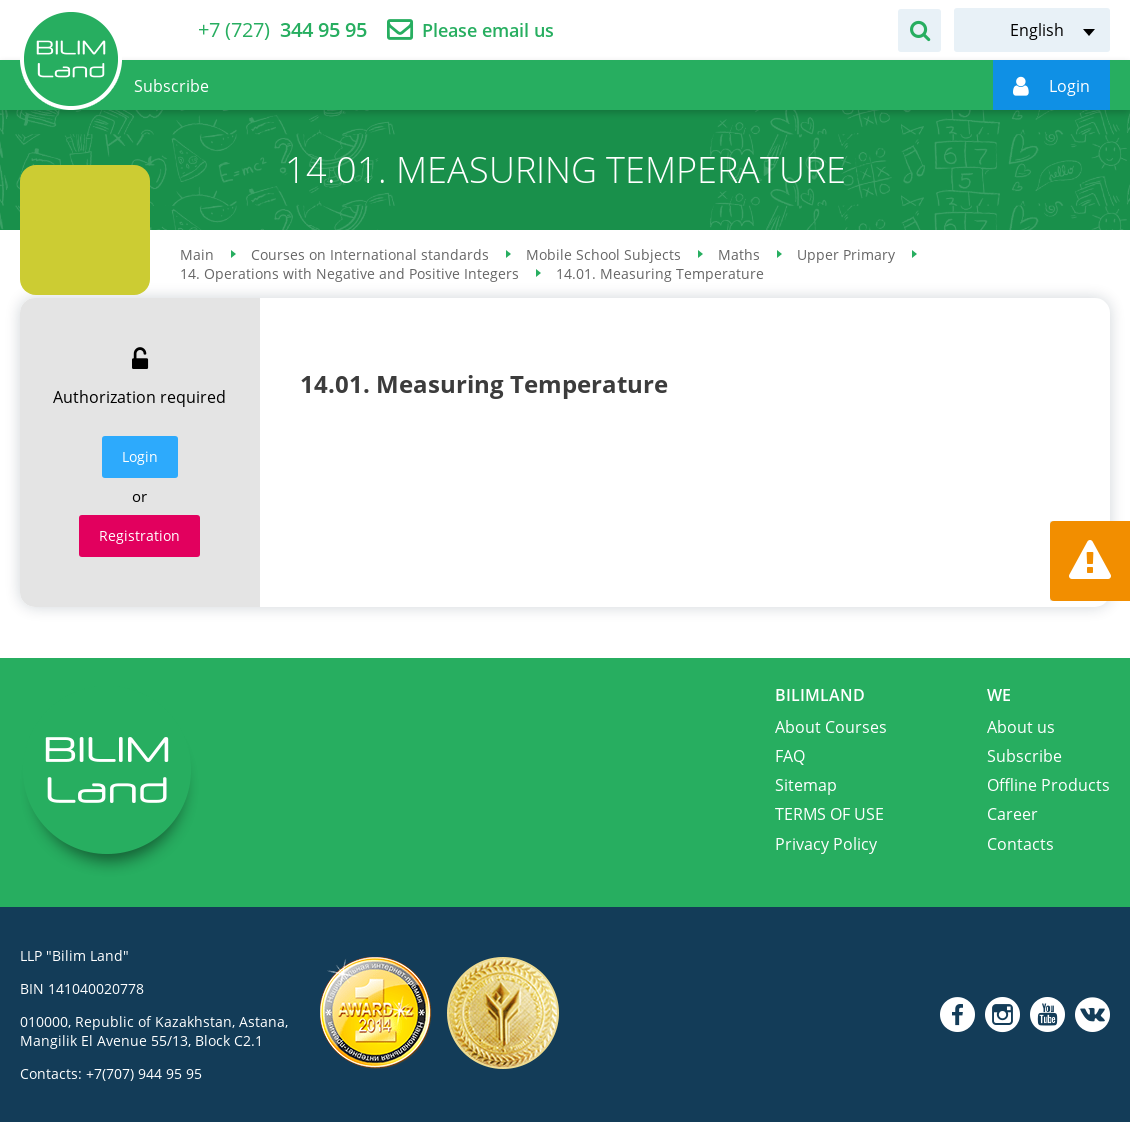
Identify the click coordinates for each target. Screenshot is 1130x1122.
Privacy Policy (826, 844)
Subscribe (1024, 756)
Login (140, 456)
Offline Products (1048, 785)
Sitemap (806, 785)
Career (1012, 814)
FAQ (790, 756)
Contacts (1020, 844)
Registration (139, 535)
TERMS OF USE (829, 814)
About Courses (831, 727)
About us (1021, 727)
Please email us (488, 30)
